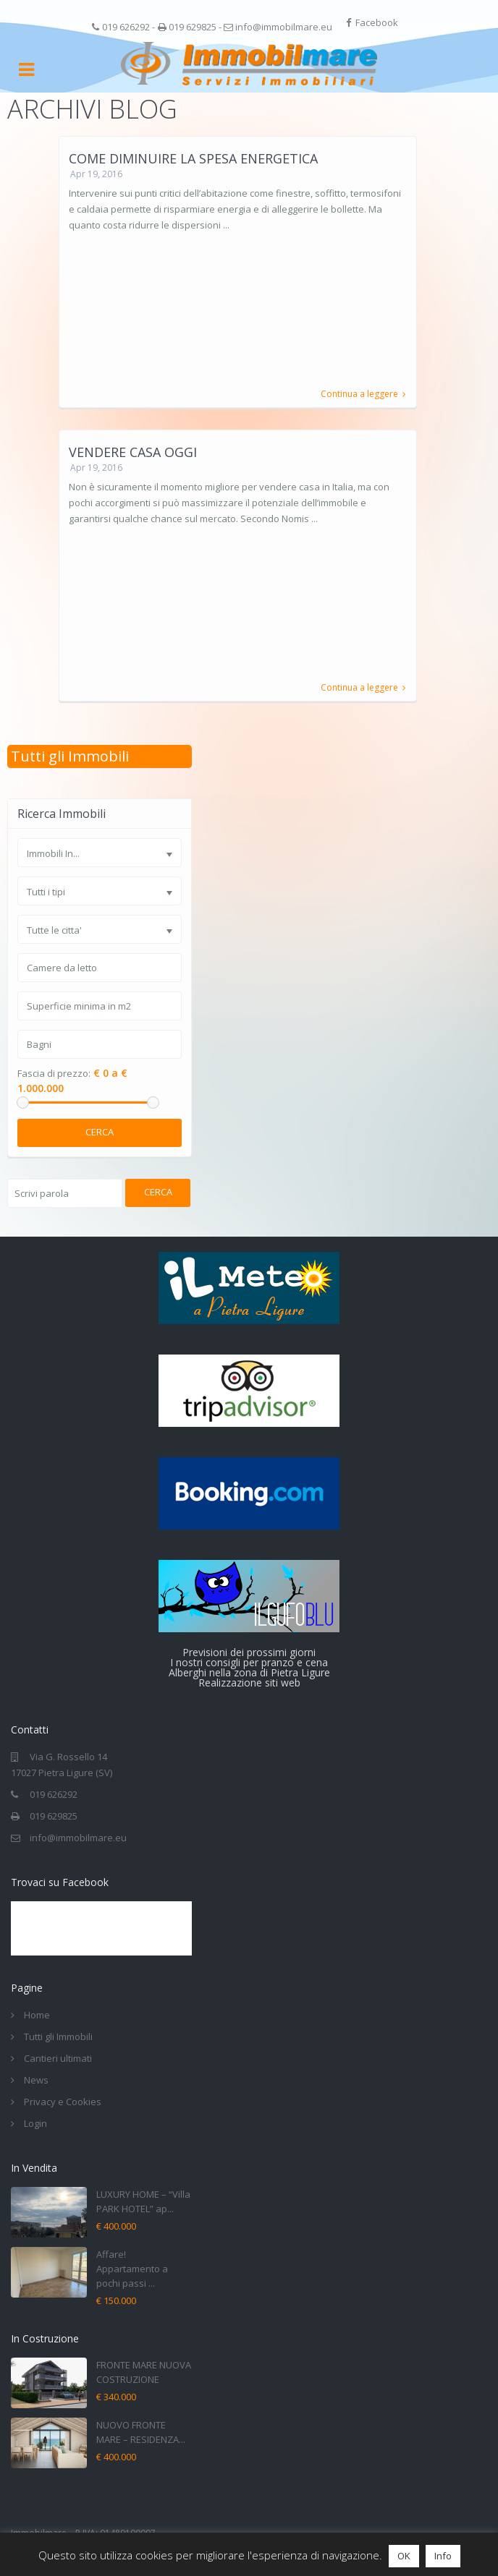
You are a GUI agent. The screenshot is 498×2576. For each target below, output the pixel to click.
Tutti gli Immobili (70, 756)
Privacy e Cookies (62, 2101)
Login (35, 2123)
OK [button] (403, 2555)
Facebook (376, 22)
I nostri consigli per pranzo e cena (249, 1662)
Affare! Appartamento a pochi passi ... (132, 2269)
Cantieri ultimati (58, 2058)
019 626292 (126, 26)
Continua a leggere (363, 394)
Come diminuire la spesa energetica (193, 158)
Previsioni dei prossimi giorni (249, 1652)
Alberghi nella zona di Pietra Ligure (249, 1672)
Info (443, 2555)
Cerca (99, 1131)
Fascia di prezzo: (53, 1073)
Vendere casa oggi (133, 452)
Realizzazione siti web (249, 1682)
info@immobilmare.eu (283, 26)
